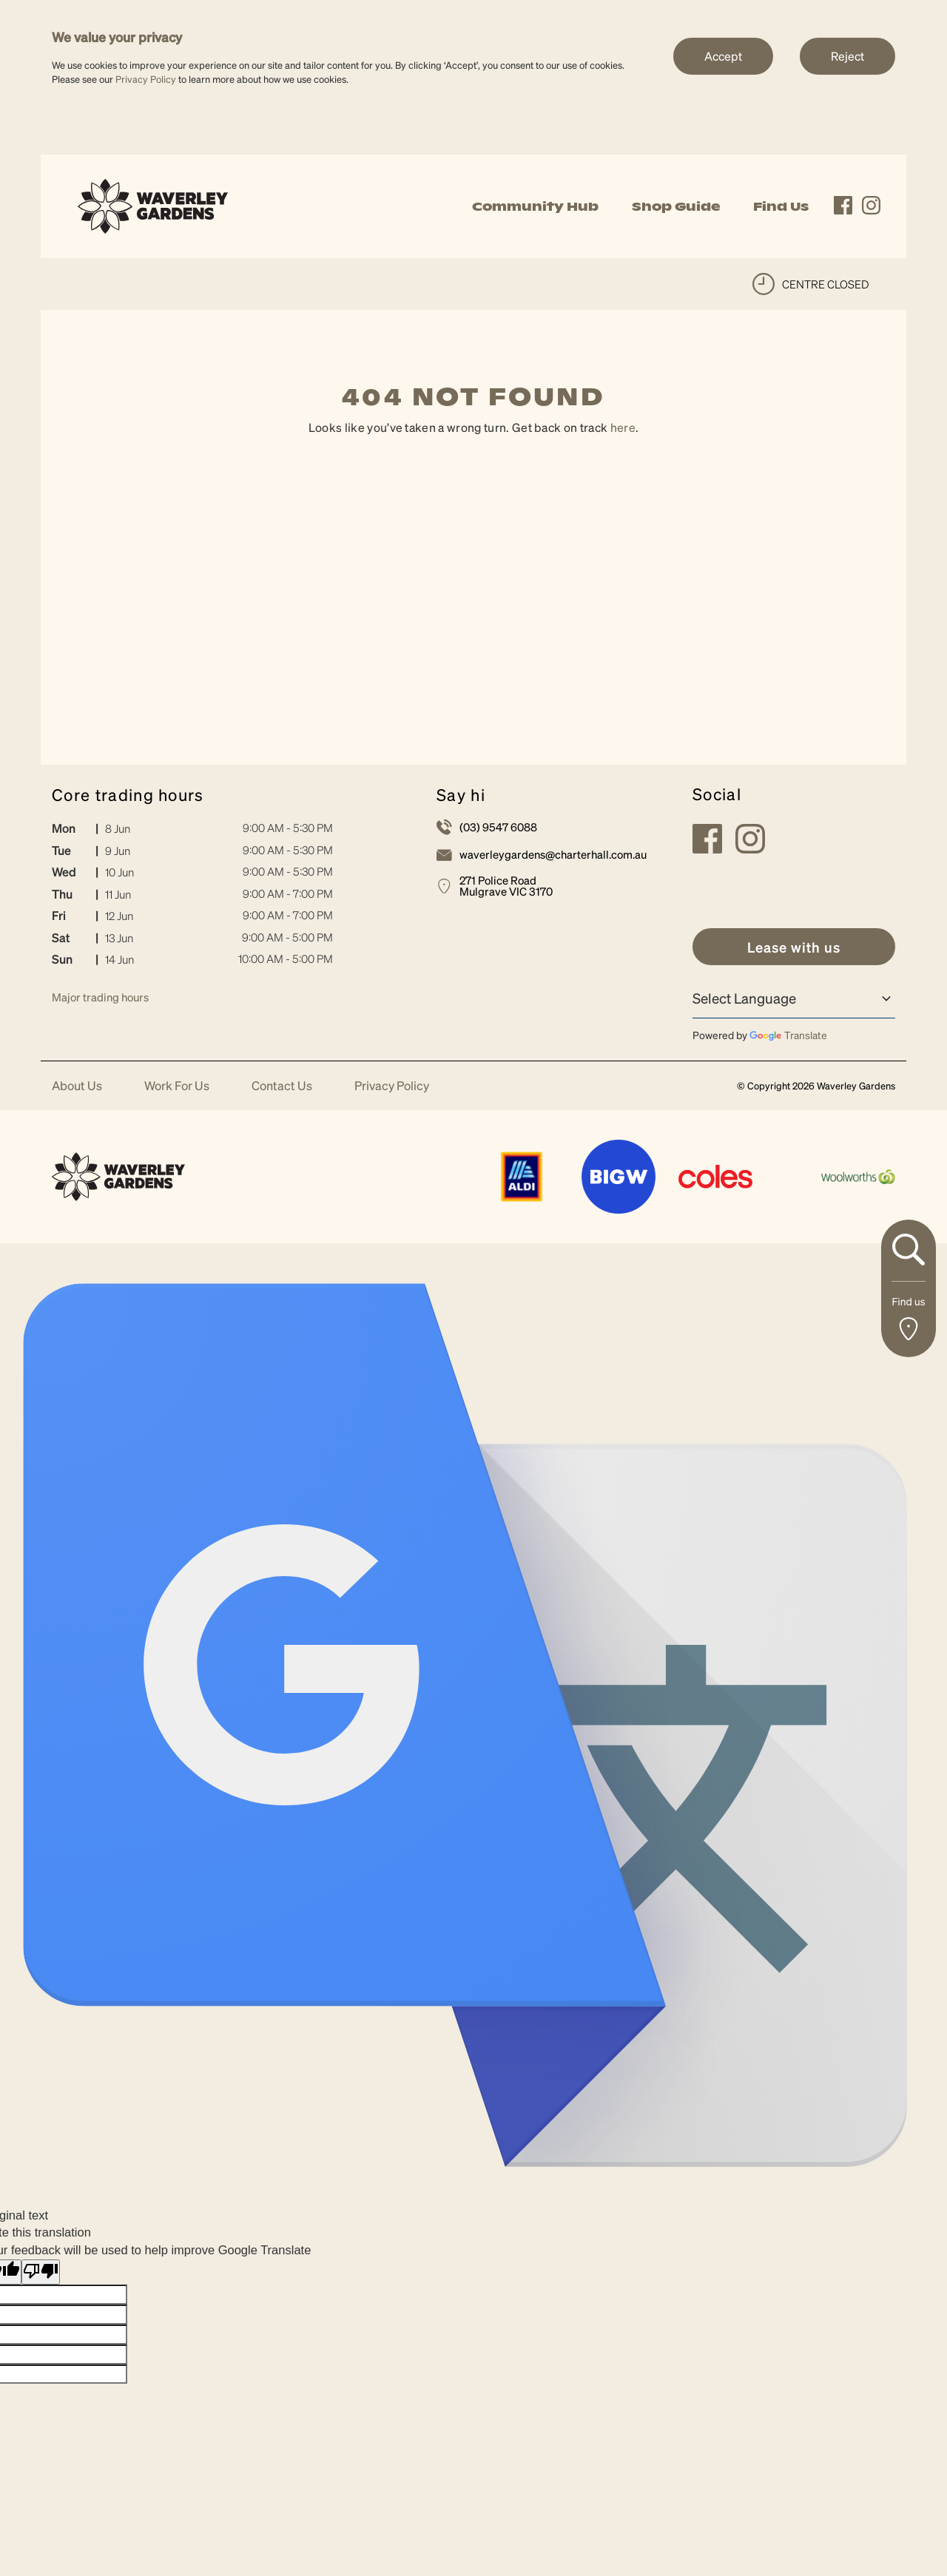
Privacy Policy (145, 78)
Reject (847, 56)
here (623, 427)
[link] (153, 204)
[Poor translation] (40, 2272)
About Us (77, 1086)
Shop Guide (676, 206)
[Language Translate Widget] (793, 998)
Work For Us (176, 1086)
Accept (723, 56)
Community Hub (535, 206)
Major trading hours (100, 997)
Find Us (781, 206)
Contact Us (282, 1086)
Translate (788, 1034)
